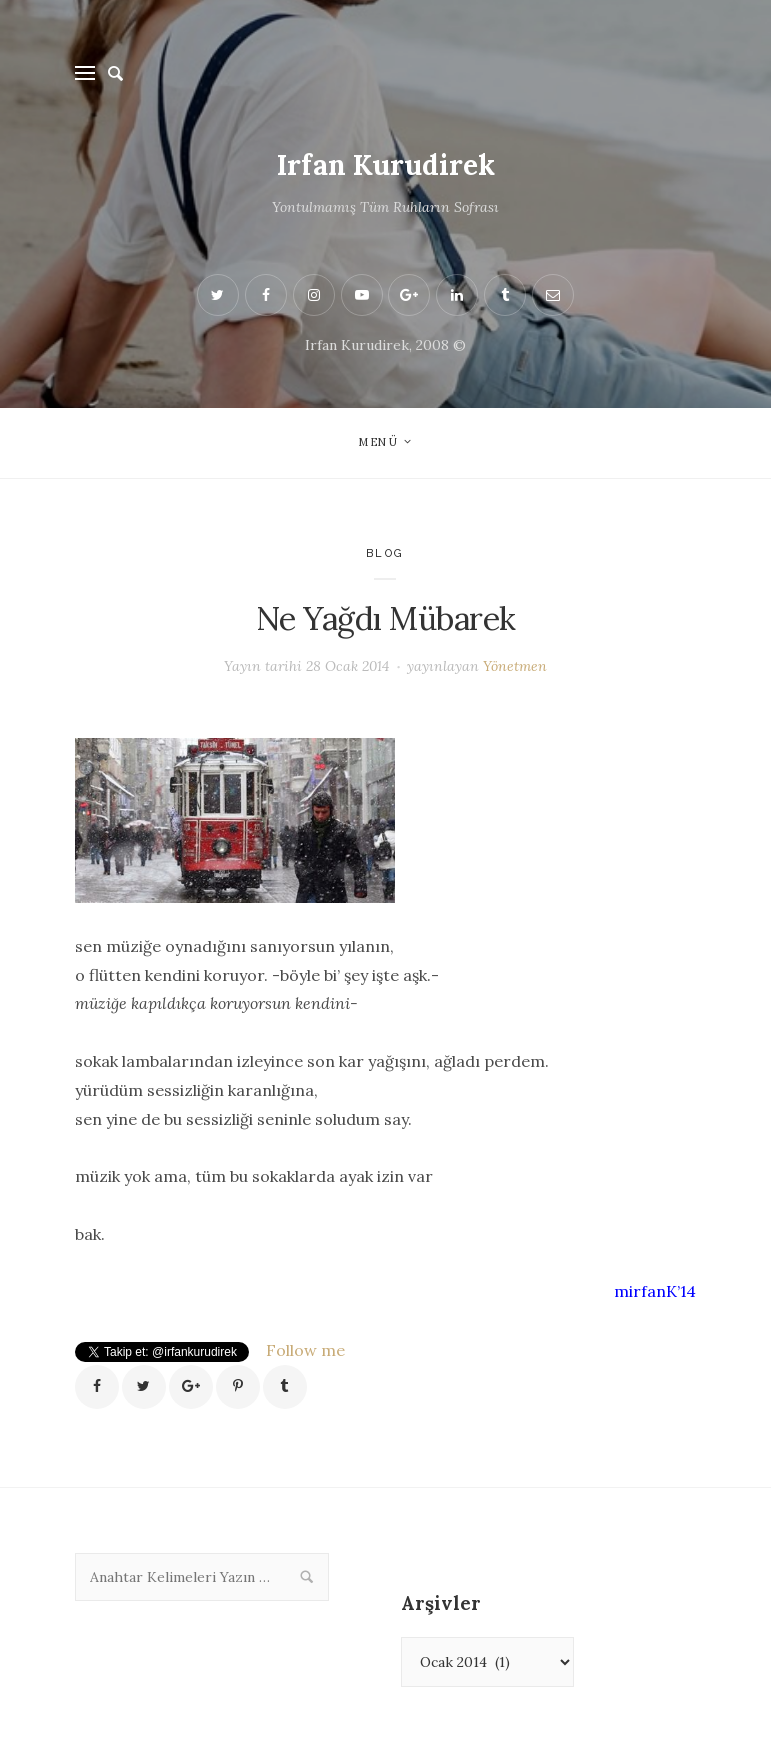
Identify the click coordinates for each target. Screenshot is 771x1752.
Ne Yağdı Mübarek (386, 618)
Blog (385, 553)
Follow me (305, 1350)
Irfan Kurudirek (386, 165)
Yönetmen (515, 666)
